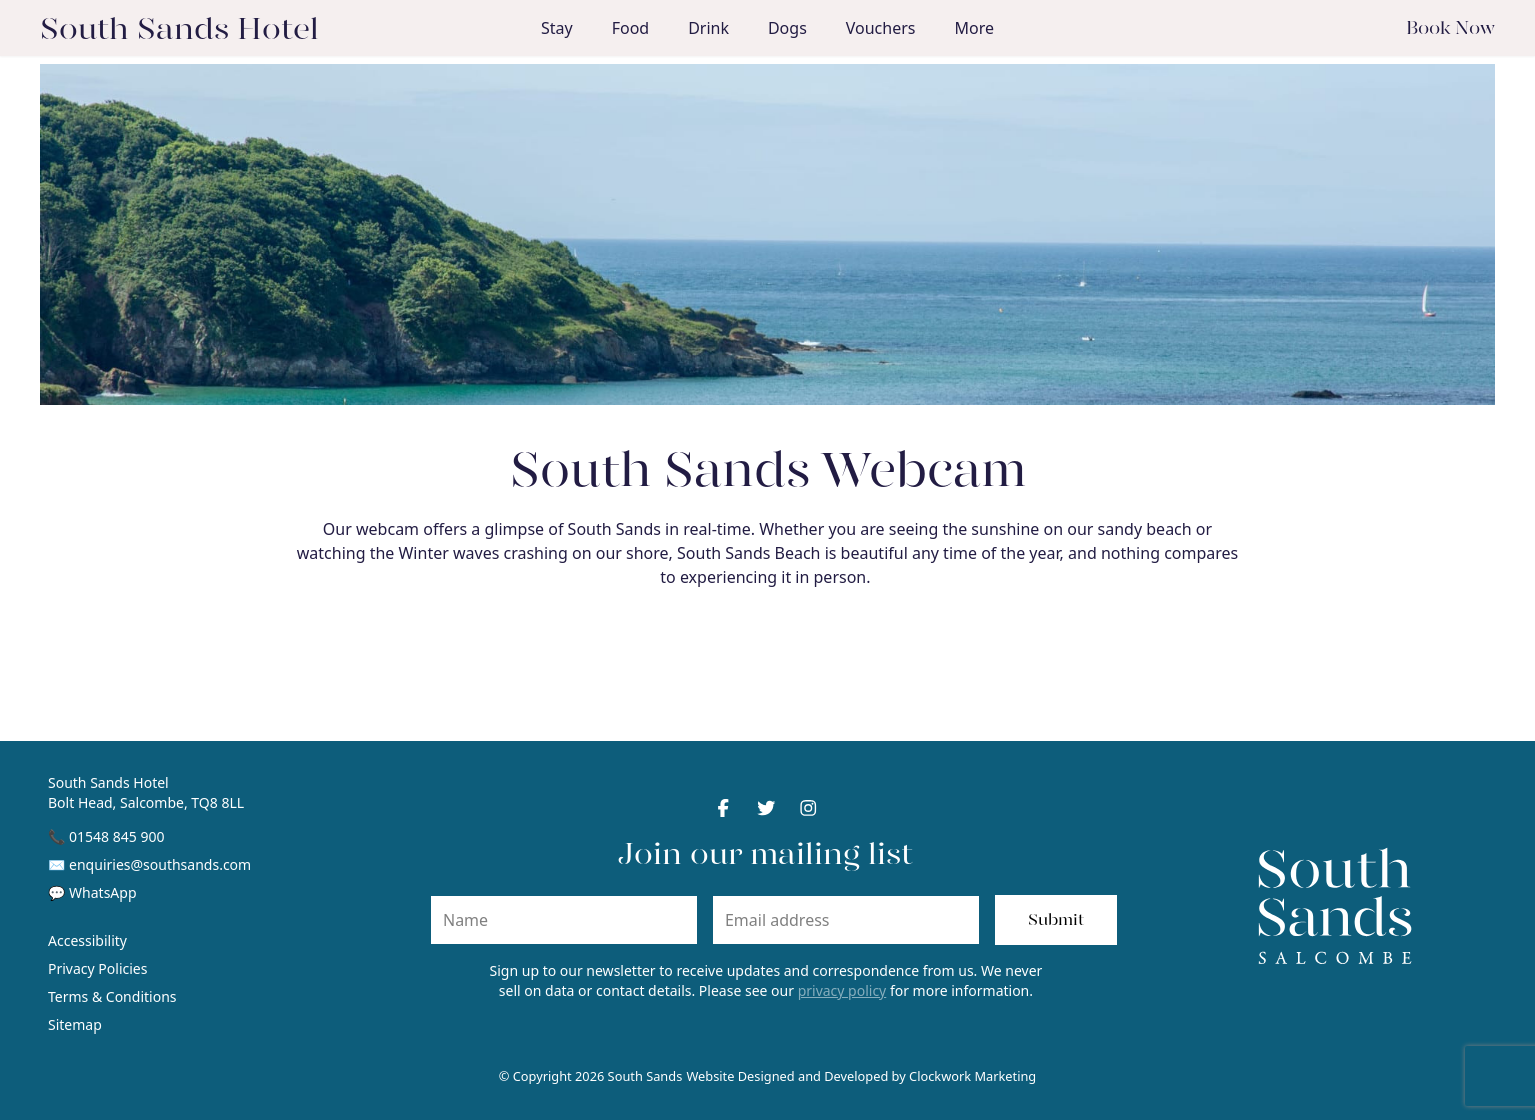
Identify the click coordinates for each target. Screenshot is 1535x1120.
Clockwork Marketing (972, 1076)
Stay (557, 28)
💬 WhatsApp (92, 892)
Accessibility (87, 940)
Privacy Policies (97, 968)
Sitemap (75, 1024)
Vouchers (881, 28)
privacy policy (842, 990)
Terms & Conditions (112, 996)
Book (1450, 27)
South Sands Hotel (179, 28)
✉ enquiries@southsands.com (149, 864)
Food (631, 28)
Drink (708, 28)
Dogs (787, 28)
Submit (1056, 919)
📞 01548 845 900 (106, 836)
